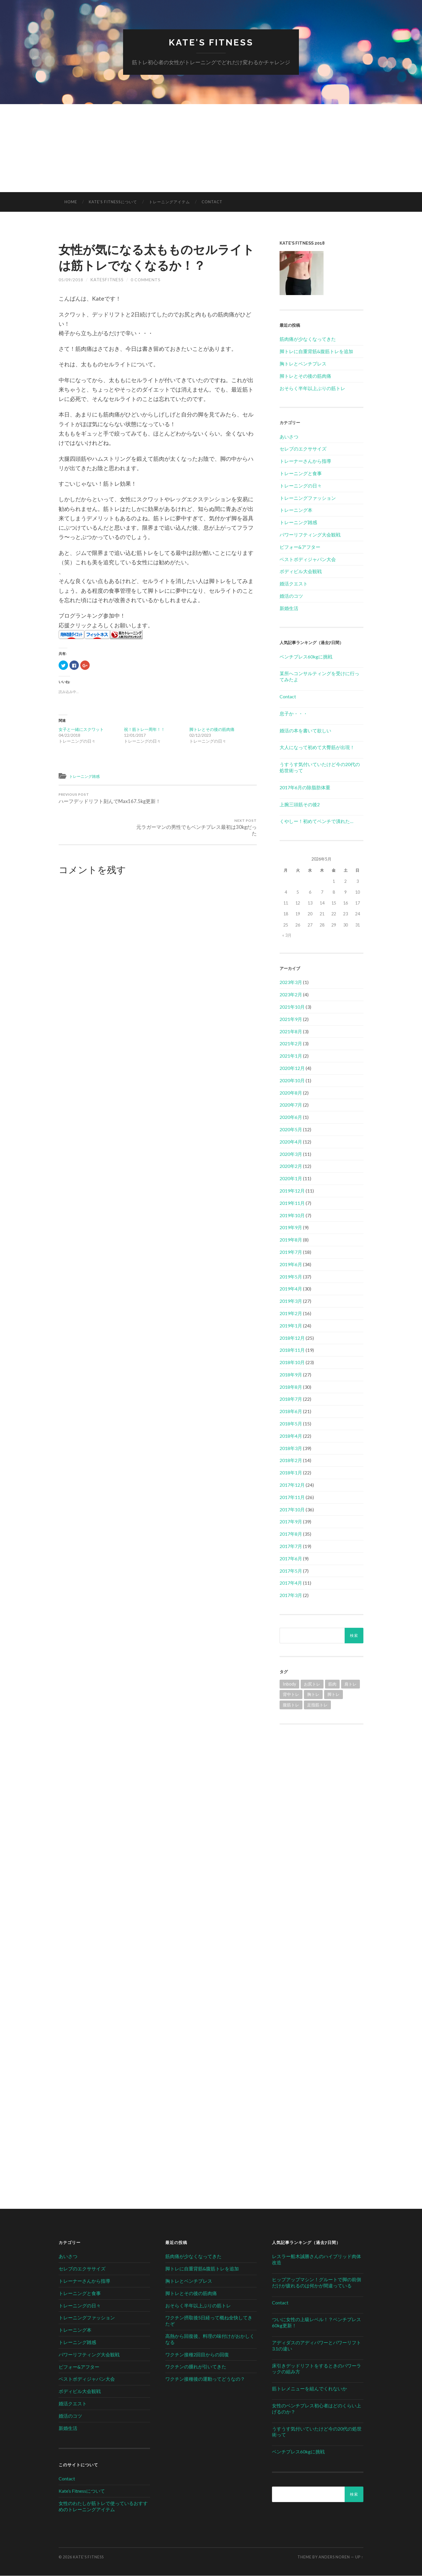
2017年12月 (292, 1485)
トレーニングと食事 (301, 473)
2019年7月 (291, 1252)
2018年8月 (291, 1387)
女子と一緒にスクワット (81, 729)
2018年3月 (291, 1448)
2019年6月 (291, 1264)
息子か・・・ (294, 714)
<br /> (321, 1772)
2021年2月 (291, 1044)
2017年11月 (292, 1497)
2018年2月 (291, 1461)
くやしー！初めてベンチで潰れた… (316, 821)
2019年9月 (291, 1228)
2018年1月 (291, 1473)
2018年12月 (292, 1338)
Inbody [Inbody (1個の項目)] (289, 1684)
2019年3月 (291, 1301)
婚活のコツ (291, 596)
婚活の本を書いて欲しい (305, 731)
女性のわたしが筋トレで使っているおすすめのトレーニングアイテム (103, 2506)
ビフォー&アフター (300, 547)
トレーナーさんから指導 (305, 461)
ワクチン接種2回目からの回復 (197, 2354)
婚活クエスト (294, 584)
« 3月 (287, 935)
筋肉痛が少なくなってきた (308, 339)
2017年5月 (291, 1571)
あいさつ (289, 437)
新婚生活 (289, 608)
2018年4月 (291, 1436)
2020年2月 (291, 1166)
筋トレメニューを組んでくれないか (309, 2389)
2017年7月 (291, 1546)
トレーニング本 (296, 510)
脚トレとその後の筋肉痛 (211, 729)
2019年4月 (291, 1289)
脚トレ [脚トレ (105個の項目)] (333, 1694)
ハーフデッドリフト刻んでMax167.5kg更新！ (107, 802)
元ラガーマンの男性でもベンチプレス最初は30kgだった (208, 802)
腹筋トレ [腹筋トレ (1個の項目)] (291, 1705)
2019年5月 (291, 1277)
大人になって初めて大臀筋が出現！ (317, 748)
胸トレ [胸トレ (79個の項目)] (313, 1694)
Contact (212, 202)
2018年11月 (292, 1350)
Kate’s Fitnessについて (113, 202)
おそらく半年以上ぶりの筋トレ (312, 388)
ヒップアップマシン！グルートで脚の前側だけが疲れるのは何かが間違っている (316, 2283)
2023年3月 (291, 982)
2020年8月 (291, 1093)
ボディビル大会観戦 (301, 572)
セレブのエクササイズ (303, 449)
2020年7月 (291, 1105)
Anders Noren (334, 2557)
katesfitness (107, 279)
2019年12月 (292, 1191)
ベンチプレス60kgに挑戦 (306, 657)
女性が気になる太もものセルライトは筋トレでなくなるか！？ (152, 257)
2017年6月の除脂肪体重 (305, 787)
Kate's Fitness (211, 42)
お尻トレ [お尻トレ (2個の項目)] (312, 1684)
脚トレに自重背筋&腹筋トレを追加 (316, 351)
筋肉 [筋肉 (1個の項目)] (332, 1684)
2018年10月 (292, 1362)
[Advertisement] (211, 148)
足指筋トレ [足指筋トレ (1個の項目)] (317, 1705)
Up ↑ (359, 2557)
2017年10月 (292, 1510)
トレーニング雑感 (86, 776)
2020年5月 (291, 1129)
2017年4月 (291, 1583)
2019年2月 (291, 1313)
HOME (70, 202)
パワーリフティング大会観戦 (310, 535)
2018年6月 (291, 1412)
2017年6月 (291, 1558)
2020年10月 (292, 1080)
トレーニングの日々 (301, 486)
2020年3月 (291, 1154)
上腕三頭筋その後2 (300, 804)
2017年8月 (291, 1534)
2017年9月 (291, 1522)
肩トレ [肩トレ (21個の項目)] (350, 1684)
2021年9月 (291, 1019)
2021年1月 (291, 1056)
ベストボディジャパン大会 (308, 559)
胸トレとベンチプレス (303, 364)
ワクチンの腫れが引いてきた (195, 2367)
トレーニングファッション (308, 498)
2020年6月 (291, 1117)
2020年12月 (292, 1068)
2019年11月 (292, 1203)
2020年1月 (291, 1178)
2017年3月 (291, 1595)
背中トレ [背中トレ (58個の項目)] (291, 1694)
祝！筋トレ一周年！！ (144, 729)
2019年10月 (292, 1215)
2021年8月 (291, 1031)
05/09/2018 (71, 279)
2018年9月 (291, 1375)
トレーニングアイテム (169, 202)
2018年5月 (291, 1424)
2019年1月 (291, 1326)
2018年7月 (291, 1399)
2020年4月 (291, 1142)
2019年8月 (291, 1240)
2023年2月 (291, 994)
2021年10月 (292, 1007)
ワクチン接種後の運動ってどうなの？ (205, 2379)
